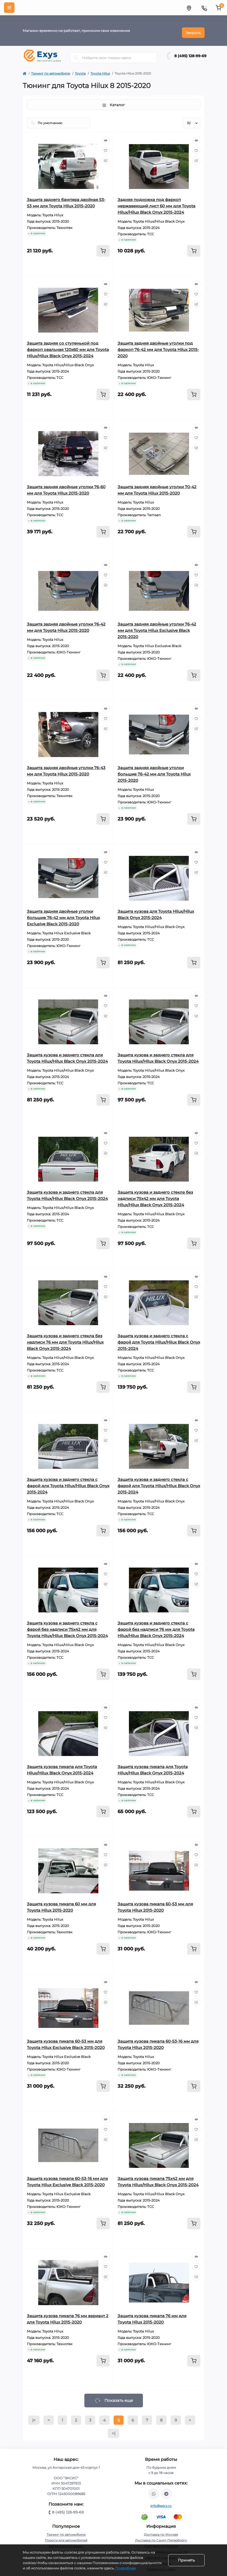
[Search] (76, 53)
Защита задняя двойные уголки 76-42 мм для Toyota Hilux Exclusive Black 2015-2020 (157, 626)
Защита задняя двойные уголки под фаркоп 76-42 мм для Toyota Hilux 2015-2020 (158, 345)
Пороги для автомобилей (66, 2536)
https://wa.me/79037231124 (154, 2489)
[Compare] (106, 156)
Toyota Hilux (100, 69)
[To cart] (103, 246)
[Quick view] (106, 136)
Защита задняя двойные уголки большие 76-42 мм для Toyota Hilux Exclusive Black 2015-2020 (63, 913)
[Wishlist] (106, 146)
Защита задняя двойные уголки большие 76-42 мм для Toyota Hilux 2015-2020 (154, 770)
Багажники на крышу (66, 2542)
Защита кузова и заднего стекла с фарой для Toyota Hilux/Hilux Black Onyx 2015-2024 (159, 1338)
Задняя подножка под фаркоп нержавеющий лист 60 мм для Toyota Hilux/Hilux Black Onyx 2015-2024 (156, 202)
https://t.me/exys (166, 2489)
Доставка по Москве (161, 2530)
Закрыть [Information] (193, 28)
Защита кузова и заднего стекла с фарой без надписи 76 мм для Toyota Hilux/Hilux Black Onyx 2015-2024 (156, 1625)
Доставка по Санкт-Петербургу (161, 2536)
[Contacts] (204, 7)
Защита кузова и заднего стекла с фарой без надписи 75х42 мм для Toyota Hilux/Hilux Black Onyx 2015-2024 (67, 1625)
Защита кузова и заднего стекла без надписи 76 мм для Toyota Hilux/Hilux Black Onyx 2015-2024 (65, 1338)
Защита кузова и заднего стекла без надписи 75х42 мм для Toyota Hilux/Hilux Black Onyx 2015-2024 (155, 1194)
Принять (186, 2560)
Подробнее (125, 2568)
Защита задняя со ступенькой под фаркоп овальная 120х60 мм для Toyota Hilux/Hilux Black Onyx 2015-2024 (68, 345)
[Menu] (9, 7)
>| (113, 2429)
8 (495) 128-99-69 (190, 51)
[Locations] (188, 7)
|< (34, 2415)
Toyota (80, 69)
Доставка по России (161, 2542)
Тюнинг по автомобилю (50, 69)
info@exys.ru (161, 2502)
